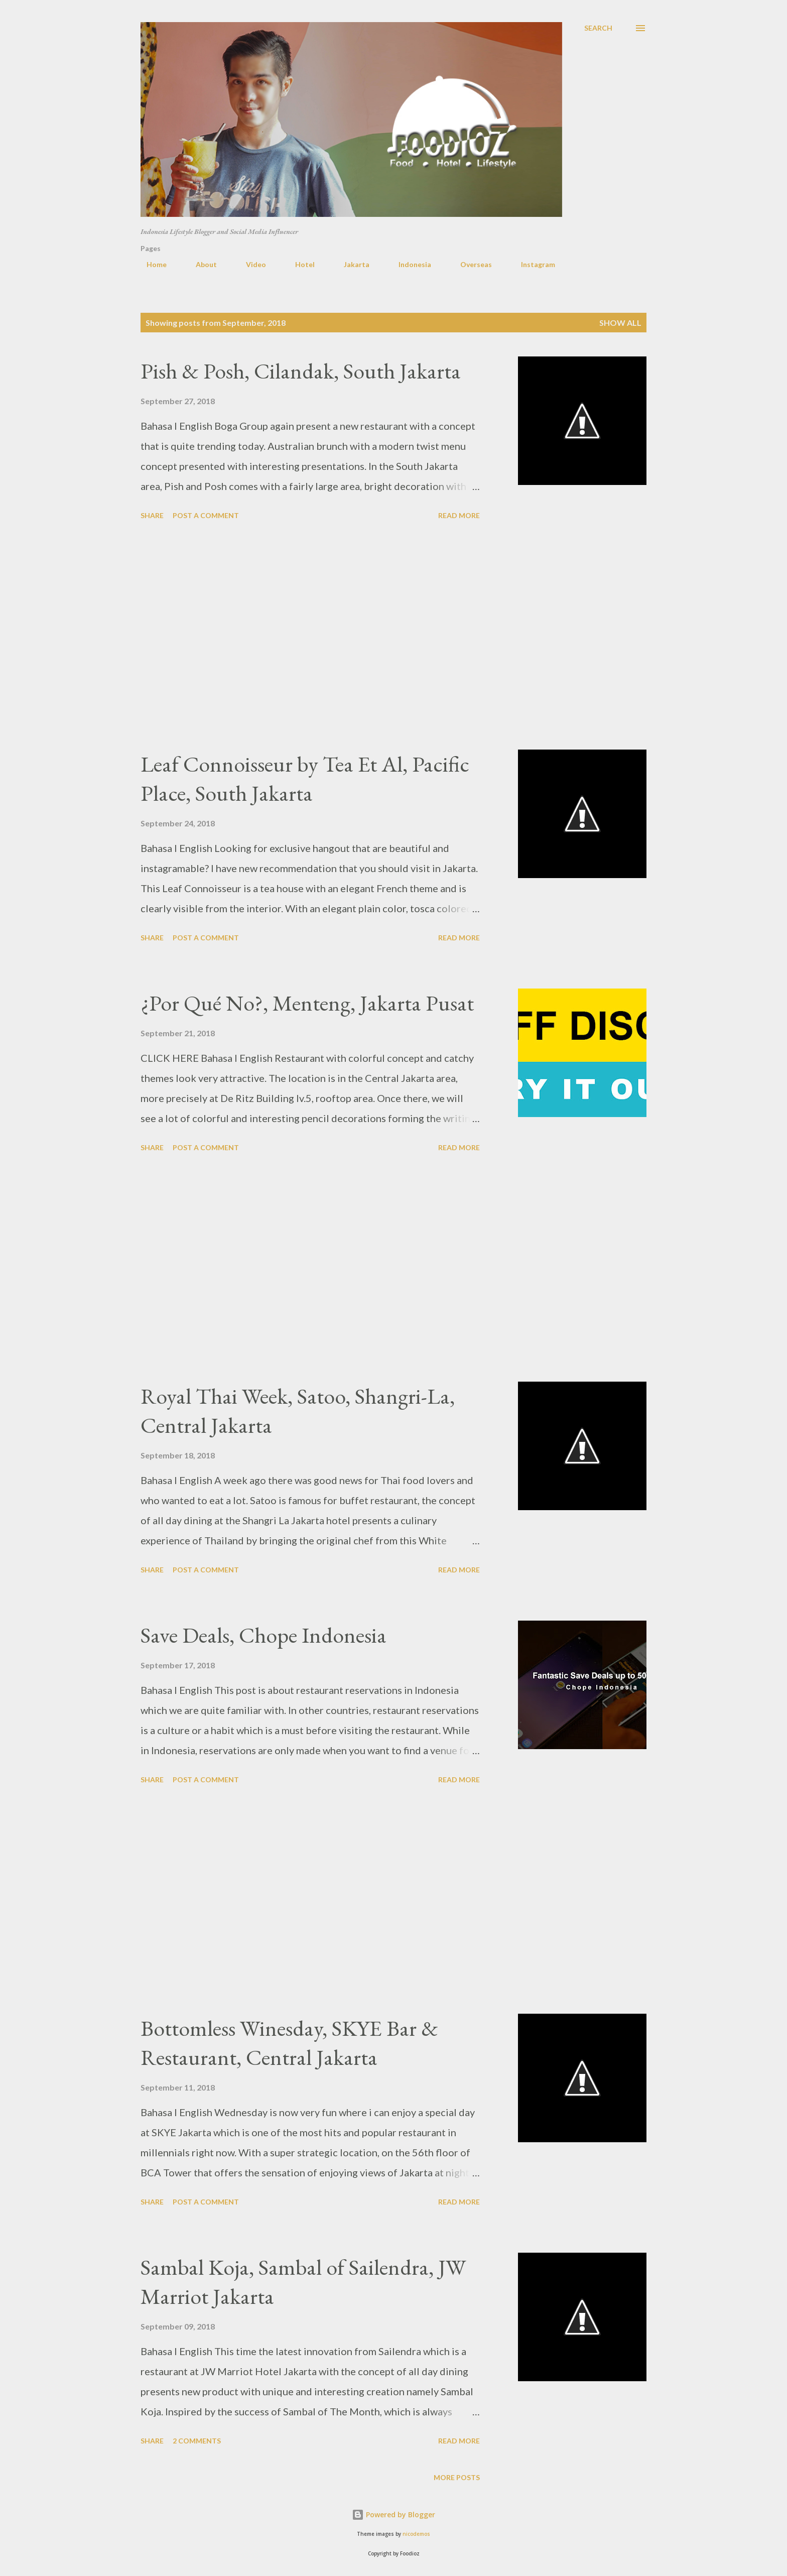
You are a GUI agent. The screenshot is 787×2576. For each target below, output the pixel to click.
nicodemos (416, 2534)
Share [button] (152, 515)
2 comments (197, 2440)
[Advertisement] (310, 636)
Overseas (470, 264)
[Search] (598, 28)
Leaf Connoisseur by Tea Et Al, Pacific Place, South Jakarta (305, 779)
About (200, 264)
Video (250, 264)
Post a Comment (206, 515)
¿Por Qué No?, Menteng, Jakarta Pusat (307, 1003)
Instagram (532, 264)
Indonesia (408, 264)
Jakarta (350, 264)
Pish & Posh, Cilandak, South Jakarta (301, 370)
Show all (620, 322)
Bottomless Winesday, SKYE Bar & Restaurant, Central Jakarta (289, 2043)
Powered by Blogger (393, 2514)
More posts (457, 2477)
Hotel (299, 264)
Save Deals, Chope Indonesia (263, 1635)
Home (151, 264)
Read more (459, 515)
